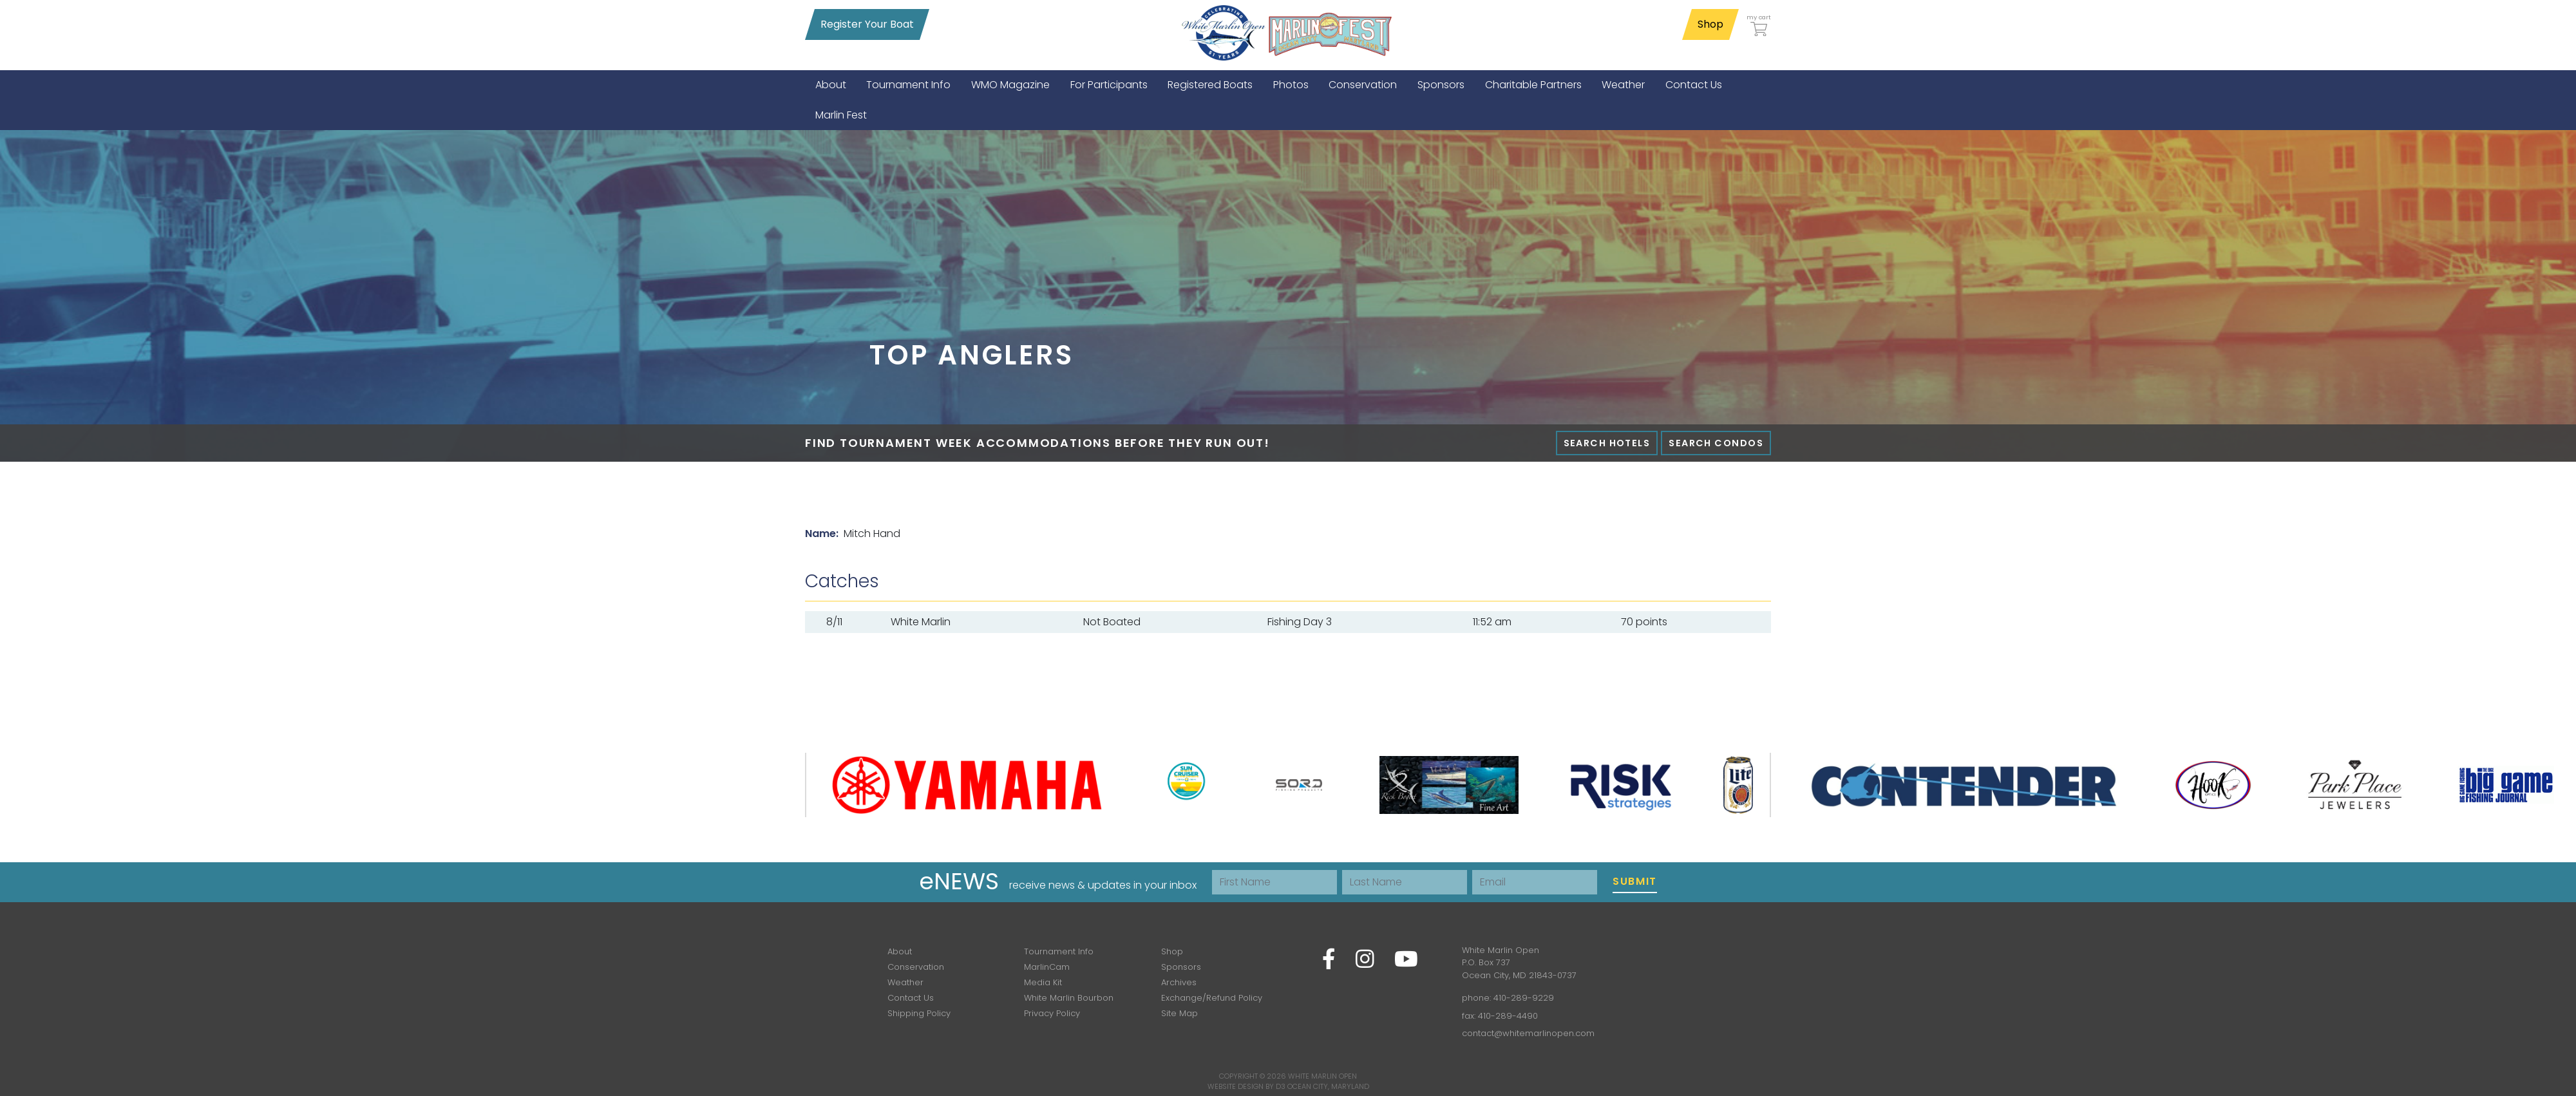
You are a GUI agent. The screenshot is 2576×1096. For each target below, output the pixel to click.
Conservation (915, 967)
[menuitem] (831, 84)
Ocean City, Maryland (1328, 1086)
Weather (905, 982)
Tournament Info (1059, 951)
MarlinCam (1047, 967)
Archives (1179, 982)
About (899, 951)
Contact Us (910, 998)
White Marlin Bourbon (1068, 998)
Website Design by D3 (1246, 1086)
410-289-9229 (1523, 998)
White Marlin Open (1322, 1076)
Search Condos (1716, 443)
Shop (1710, 24)
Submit (1635, 881)
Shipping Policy (919, 1013)
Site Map (1179, 1013)
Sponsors (1181, 967)
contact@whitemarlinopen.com (1528, 1033)
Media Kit (1043, 982)
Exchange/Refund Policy (1211, 998)
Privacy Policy (1052, 1013)
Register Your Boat (867, 24)
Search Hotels (1607, 443)
